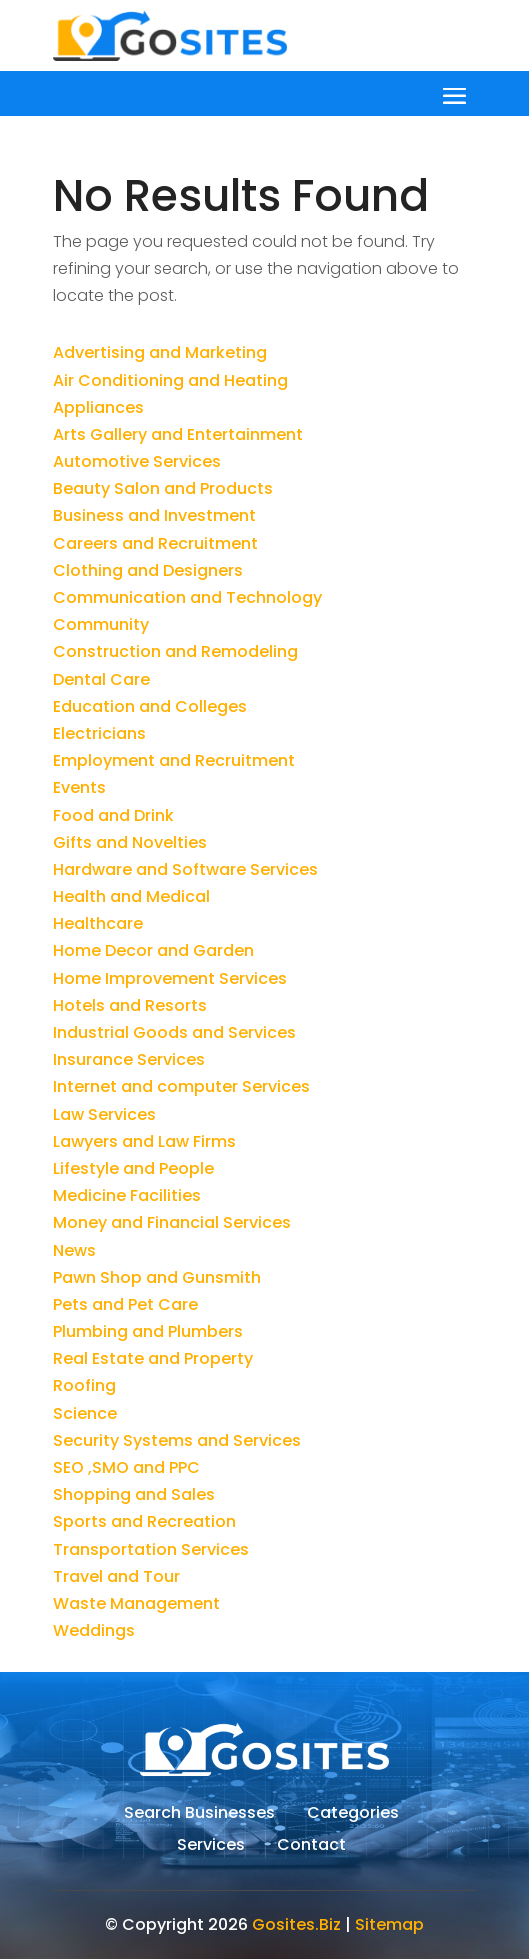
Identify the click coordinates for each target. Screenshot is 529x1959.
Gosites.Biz (296, 1924)
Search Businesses (199, 1815)
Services (211, 1847)
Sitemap (389, 1924)
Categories (353, 1815)
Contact (311, 1847)
